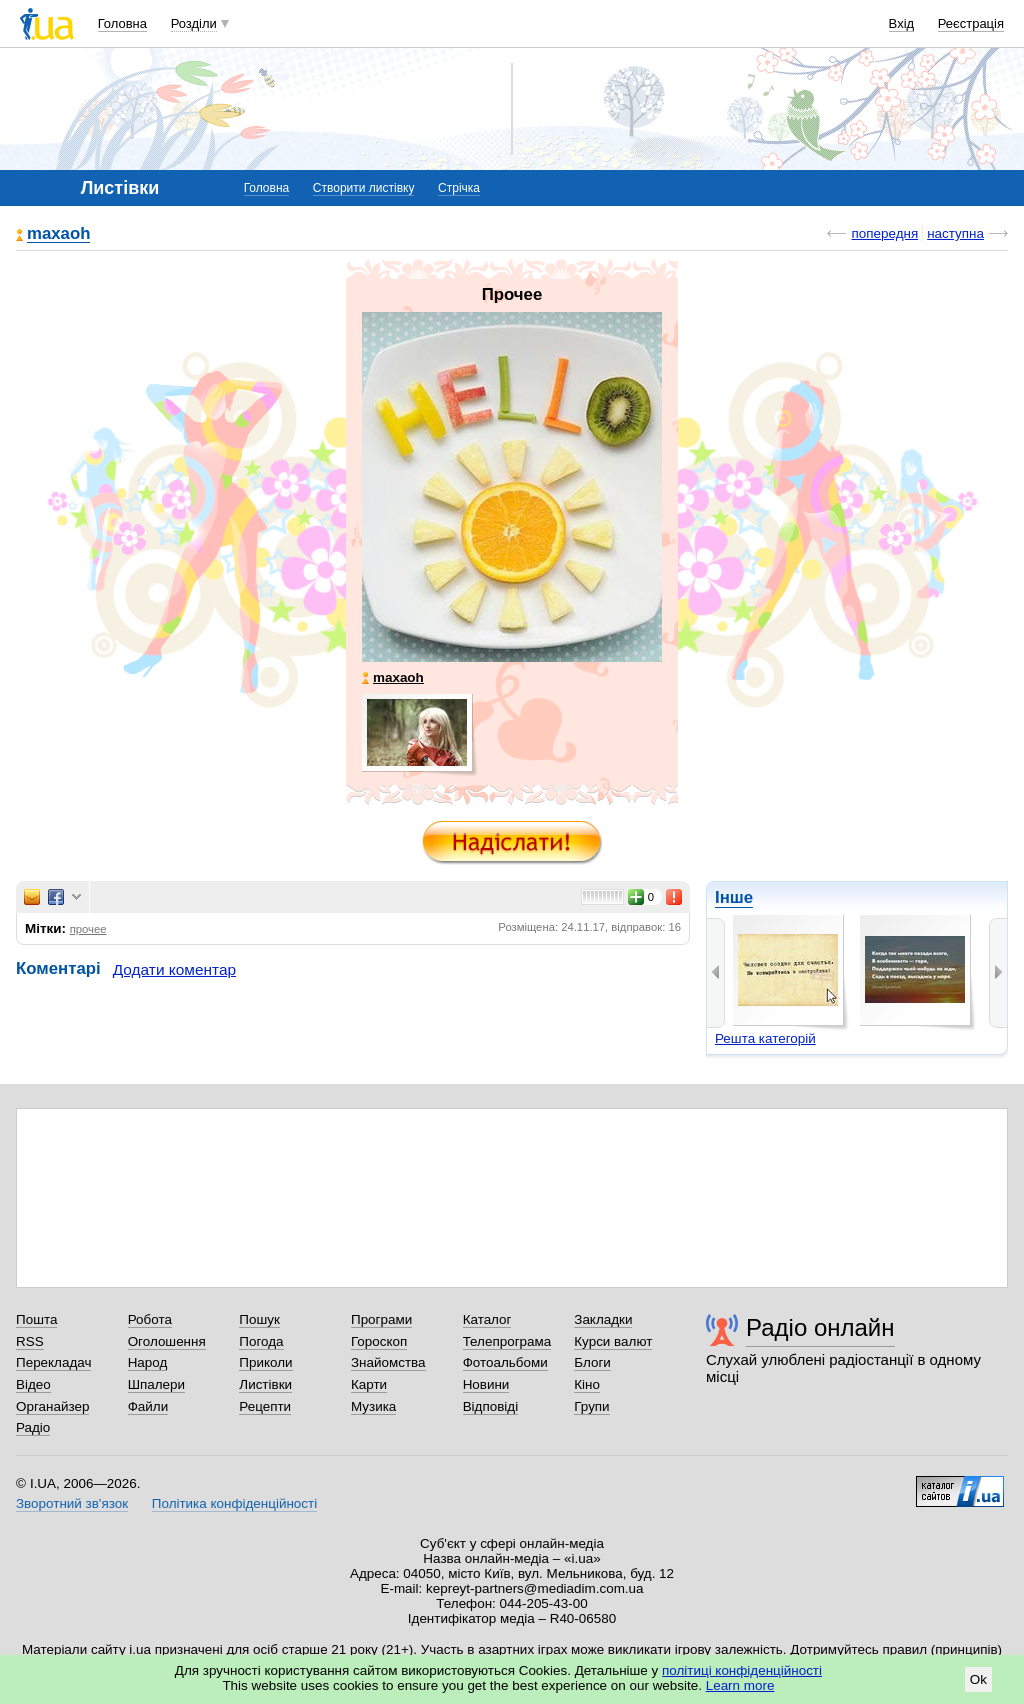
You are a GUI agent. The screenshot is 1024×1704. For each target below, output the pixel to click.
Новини (486, 1384)
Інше (734, 897)
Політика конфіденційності (234, 1503)
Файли (148, 1406)
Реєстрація (971, 23)
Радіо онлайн (820, 1327)
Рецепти (265, 1406)
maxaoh (58, 234)
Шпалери (156, 1384)
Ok (978, 1679)
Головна (122, 23)
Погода (261, 1341)
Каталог (487, 1319)
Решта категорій (765, 1038)
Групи (591, 1406)
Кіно (587, 1384)
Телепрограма (507, 1341)
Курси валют (613, 1341)
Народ (148, 1362)
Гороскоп (379, 1341)
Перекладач (53, 1362)
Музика (373, 1406)
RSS (30, 1341)
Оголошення (167, 1341)
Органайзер (52, 1406)
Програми (381, 1319)
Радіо (33, 1427)
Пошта (36, 1319)
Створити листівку (364, 188)
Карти (369, 1384)
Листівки (265, 1384)
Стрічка (459, 188)
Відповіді (491, 1406)
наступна (955, 233)
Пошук (259, 1319)
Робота (150, 1319)
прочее (88, 929)
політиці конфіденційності (742, 1670)
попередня (884, 233)
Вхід (902, 23)
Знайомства (388, 1362)
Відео (33, 1384)
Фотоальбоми (505, 1362)
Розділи (194, 23)
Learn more (740, 1685)
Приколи (265, 1362)
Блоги (592, 1362)
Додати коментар (174, 969)
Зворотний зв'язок (72, 1503)
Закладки (603, 1319)
